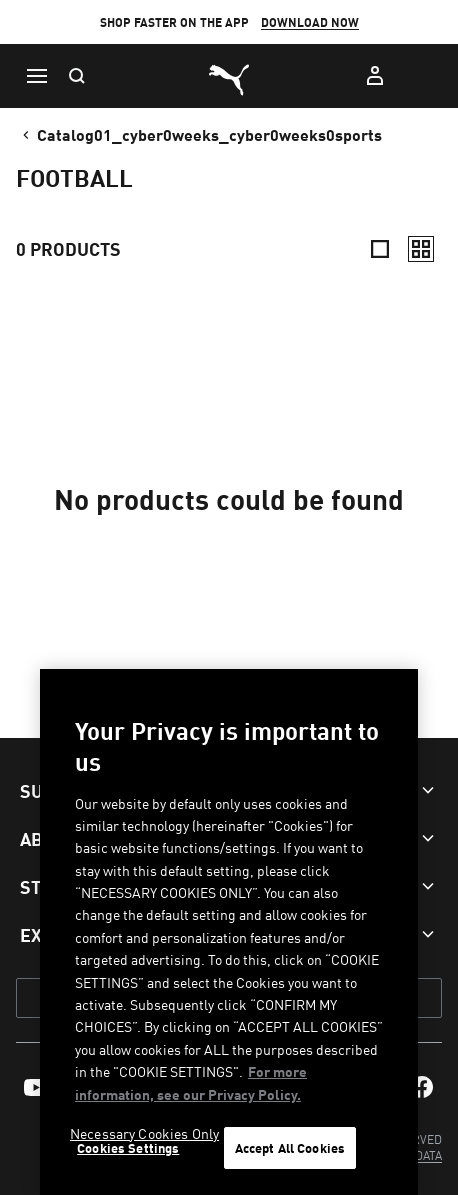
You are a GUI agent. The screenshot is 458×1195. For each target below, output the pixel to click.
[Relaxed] (421, 249)
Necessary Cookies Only (144, 1133)
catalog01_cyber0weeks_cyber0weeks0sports (200, 134)
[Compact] (380, 249)
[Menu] (36, 76)
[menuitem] (36, 1087)
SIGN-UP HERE (235, 30)
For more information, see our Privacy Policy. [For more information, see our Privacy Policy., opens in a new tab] (191, 1082)
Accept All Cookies (290, 1147)
